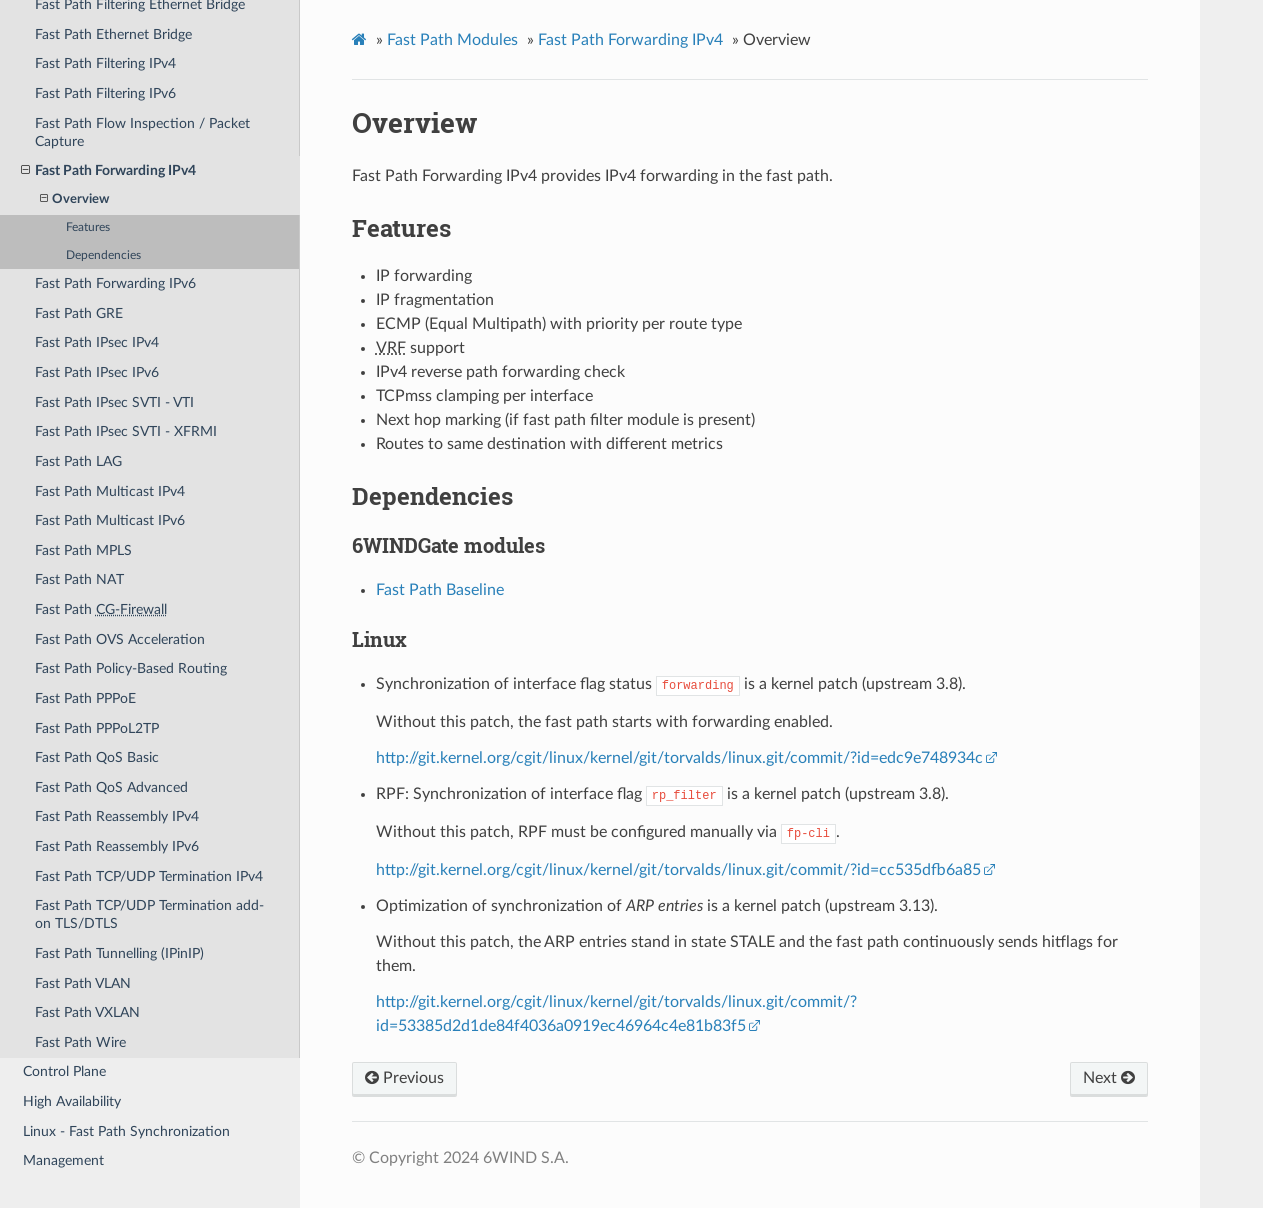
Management (63, 1160)
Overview (74, 199)
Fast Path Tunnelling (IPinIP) (119, 953)
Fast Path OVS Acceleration (120, 639)
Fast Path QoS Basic (97, 757)
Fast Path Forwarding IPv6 (115, 283)
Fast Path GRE (79, 313)
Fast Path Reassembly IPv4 (117, 816)
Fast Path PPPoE (85, 698)
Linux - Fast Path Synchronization (126, 1131)
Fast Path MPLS (83, 550)
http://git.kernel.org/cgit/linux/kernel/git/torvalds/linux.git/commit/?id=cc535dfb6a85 (678, 870)
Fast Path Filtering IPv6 (105, 93)
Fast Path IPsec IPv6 (97, 372)
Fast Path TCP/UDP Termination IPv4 (149, 876)
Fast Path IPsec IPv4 (97, 342)
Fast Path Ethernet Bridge (113, 34)
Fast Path (101, 609)
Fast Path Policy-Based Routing (131, 668)
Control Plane (64, 1071)
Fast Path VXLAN (87, 1012)
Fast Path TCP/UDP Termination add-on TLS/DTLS (149, 914)
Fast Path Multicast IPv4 (110, 491)
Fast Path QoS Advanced (111, 787)
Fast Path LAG (78, 461)
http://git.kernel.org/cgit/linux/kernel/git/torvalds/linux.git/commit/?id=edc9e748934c (679, 758)
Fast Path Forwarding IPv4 (108, 171)
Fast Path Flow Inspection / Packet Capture (142, 132)
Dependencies (103, 255)
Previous (404, 1078)
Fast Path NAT (79, 579)
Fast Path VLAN (83, 983)
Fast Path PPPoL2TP (97, 728)
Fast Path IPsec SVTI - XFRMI (126, 431)
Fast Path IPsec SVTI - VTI (114, 402)
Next (1109, 1078)
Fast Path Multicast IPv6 (110, 520)
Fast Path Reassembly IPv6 (117, 846)
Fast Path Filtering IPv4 (105, 63)
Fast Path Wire (80, 1042)
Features (88, 227)
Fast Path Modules (452, 40)
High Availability (72, 1101)
